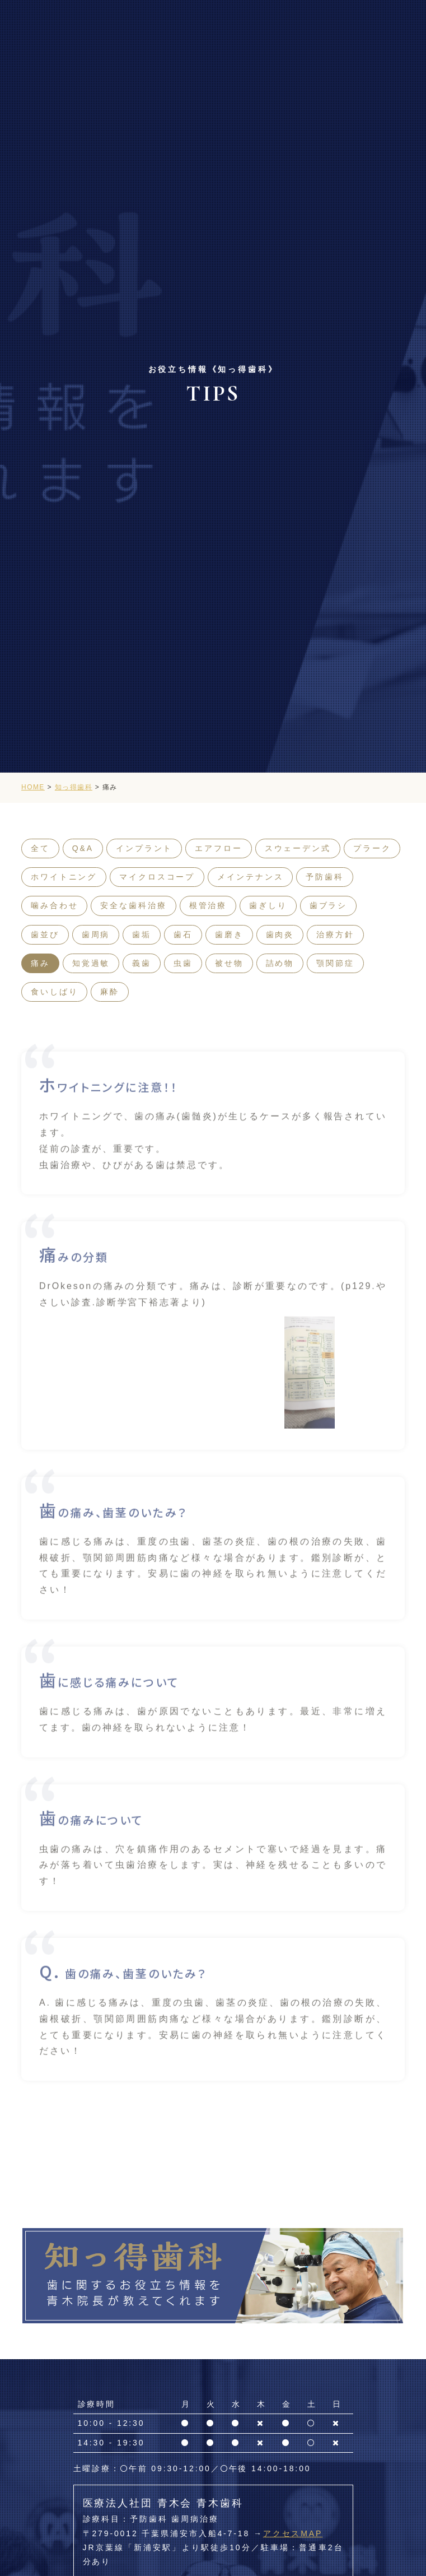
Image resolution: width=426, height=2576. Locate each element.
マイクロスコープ (157, 876)
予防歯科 (325, 876)
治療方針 (335, 934)
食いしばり (54, 991)
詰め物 (280, 963)
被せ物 (229, 963)
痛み (40, 963)
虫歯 (183, 963)
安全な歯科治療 (133, 905)
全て (40, 848)
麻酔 (109, 991)
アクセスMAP (293, 2533)
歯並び (45, 934)
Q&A (82, 848)
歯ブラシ (329, 905)
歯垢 (141, 934)
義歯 (141, 963)
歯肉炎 (280, 934)
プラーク (372, 848)
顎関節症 (335, 963)
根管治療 (208, 905)
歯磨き (229, 934)
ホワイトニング (64, 876)
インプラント (144, 848)
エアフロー (218, 848)
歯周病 (96, 934)
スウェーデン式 (298, 848)
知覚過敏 (91, 963)
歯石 (183, 934)
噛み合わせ (54, 905)
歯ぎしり (268, 905)
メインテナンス (250, 876)
